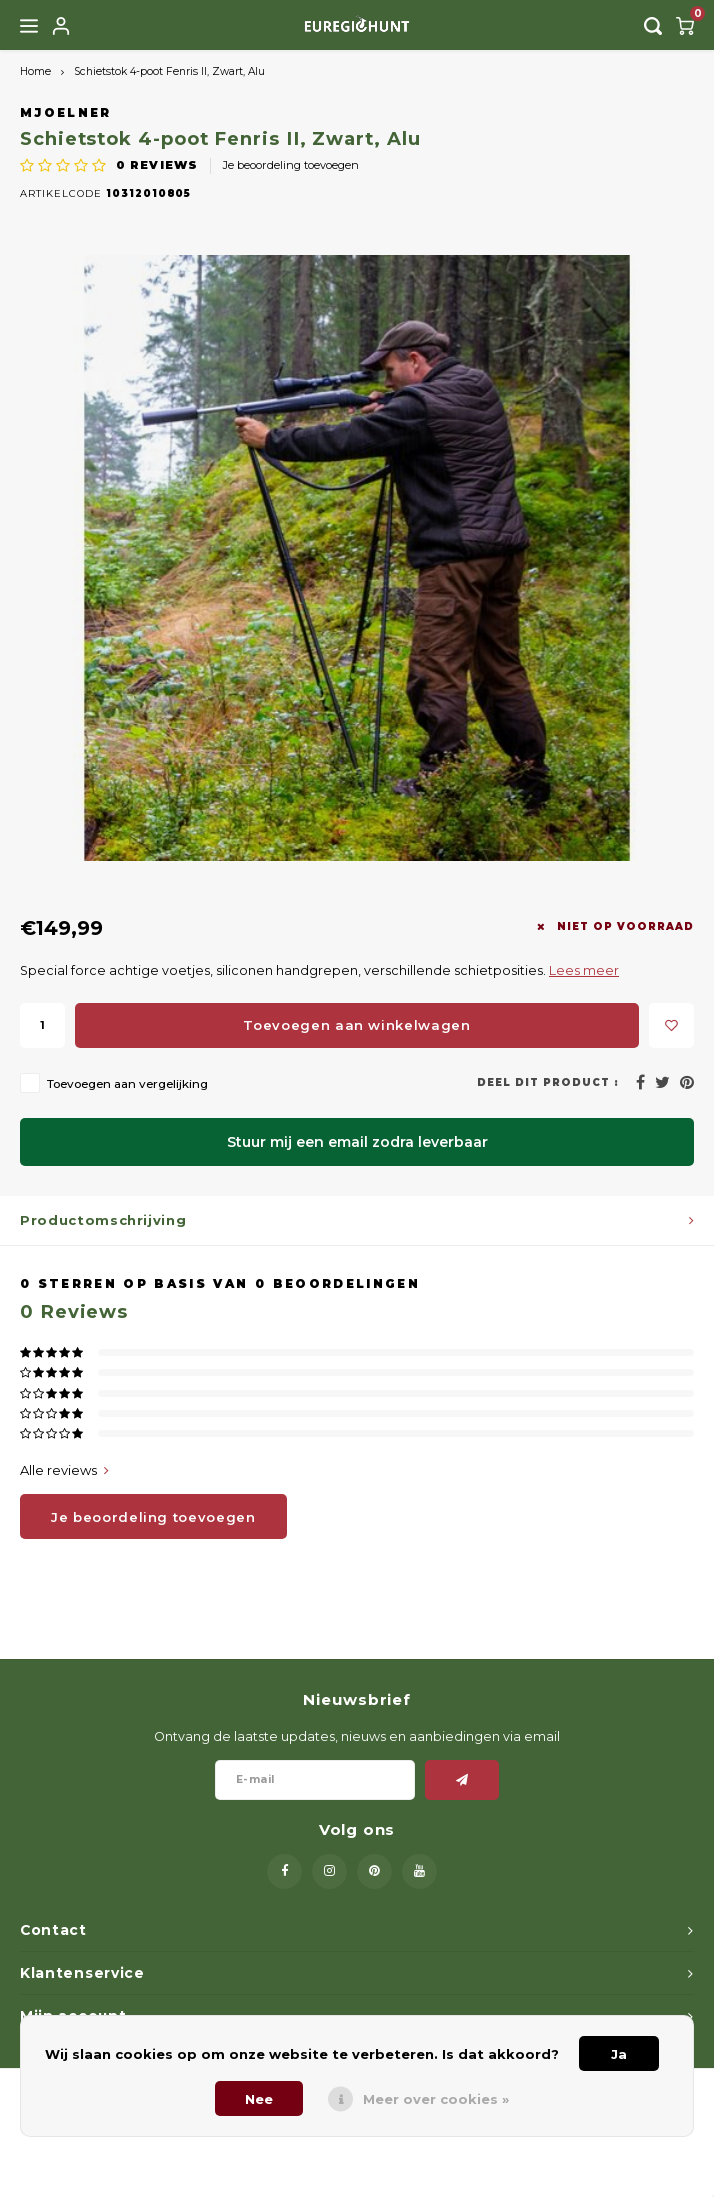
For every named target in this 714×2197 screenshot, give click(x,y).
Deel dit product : (548, 1082)
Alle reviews (64, 1470)
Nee (259, 2099)
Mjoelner (66, 113)
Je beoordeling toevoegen (291, 165)
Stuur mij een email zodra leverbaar (357, 1142)
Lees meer (584, 970)
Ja (619, 2054)
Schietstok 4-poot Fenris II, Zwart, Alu (169, 71)
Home (35, 71)
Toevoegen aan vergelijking (127, 1084)
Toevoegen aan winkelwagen (356, 1025)
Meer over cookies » (436, 2099)
